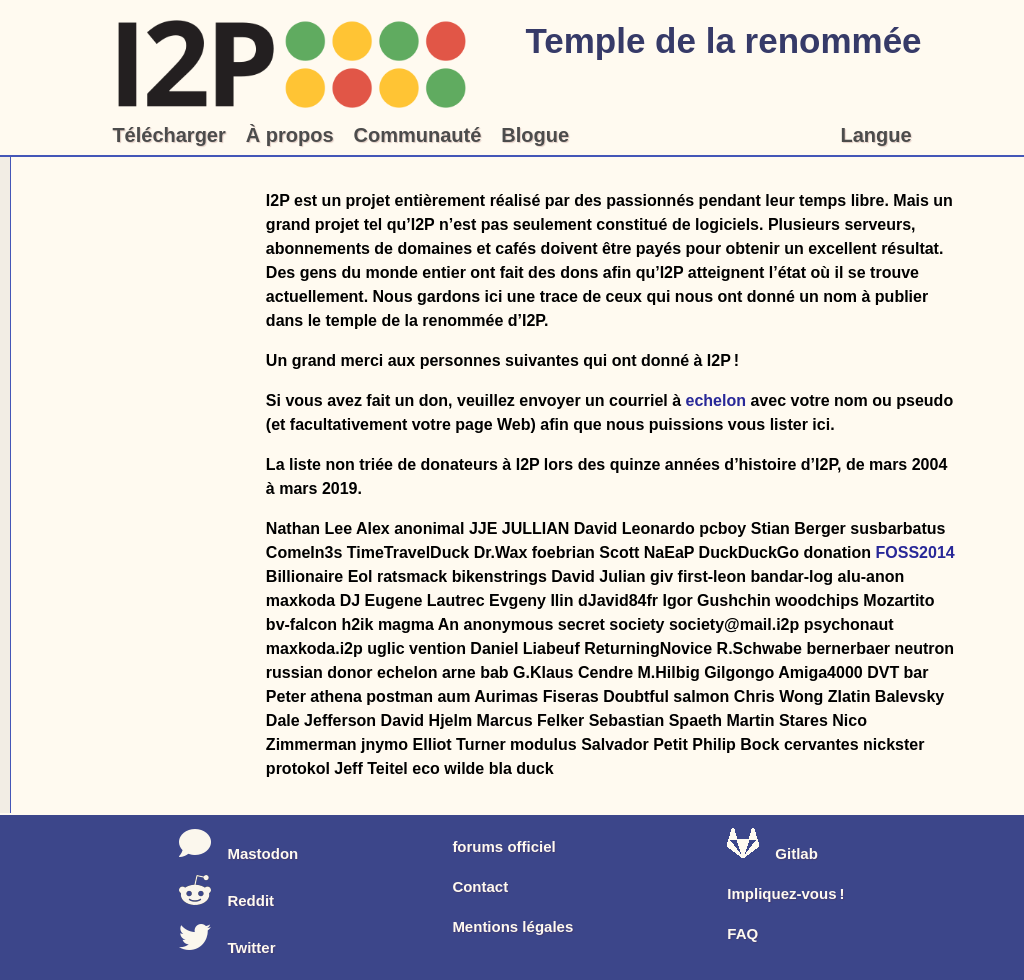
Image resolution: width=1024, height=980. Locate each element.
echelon (716, 400)
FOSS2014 (915, 552)
